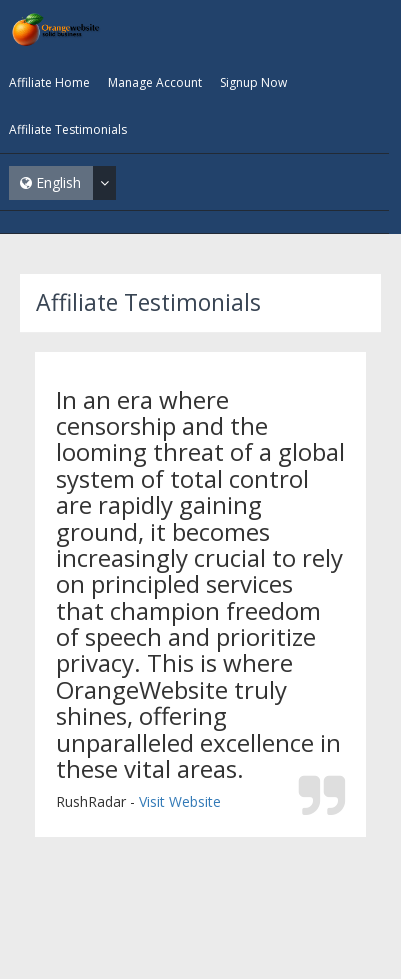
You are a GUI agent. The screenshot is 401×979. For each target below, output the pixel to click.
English (68, 183)
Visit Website (180, 801)
